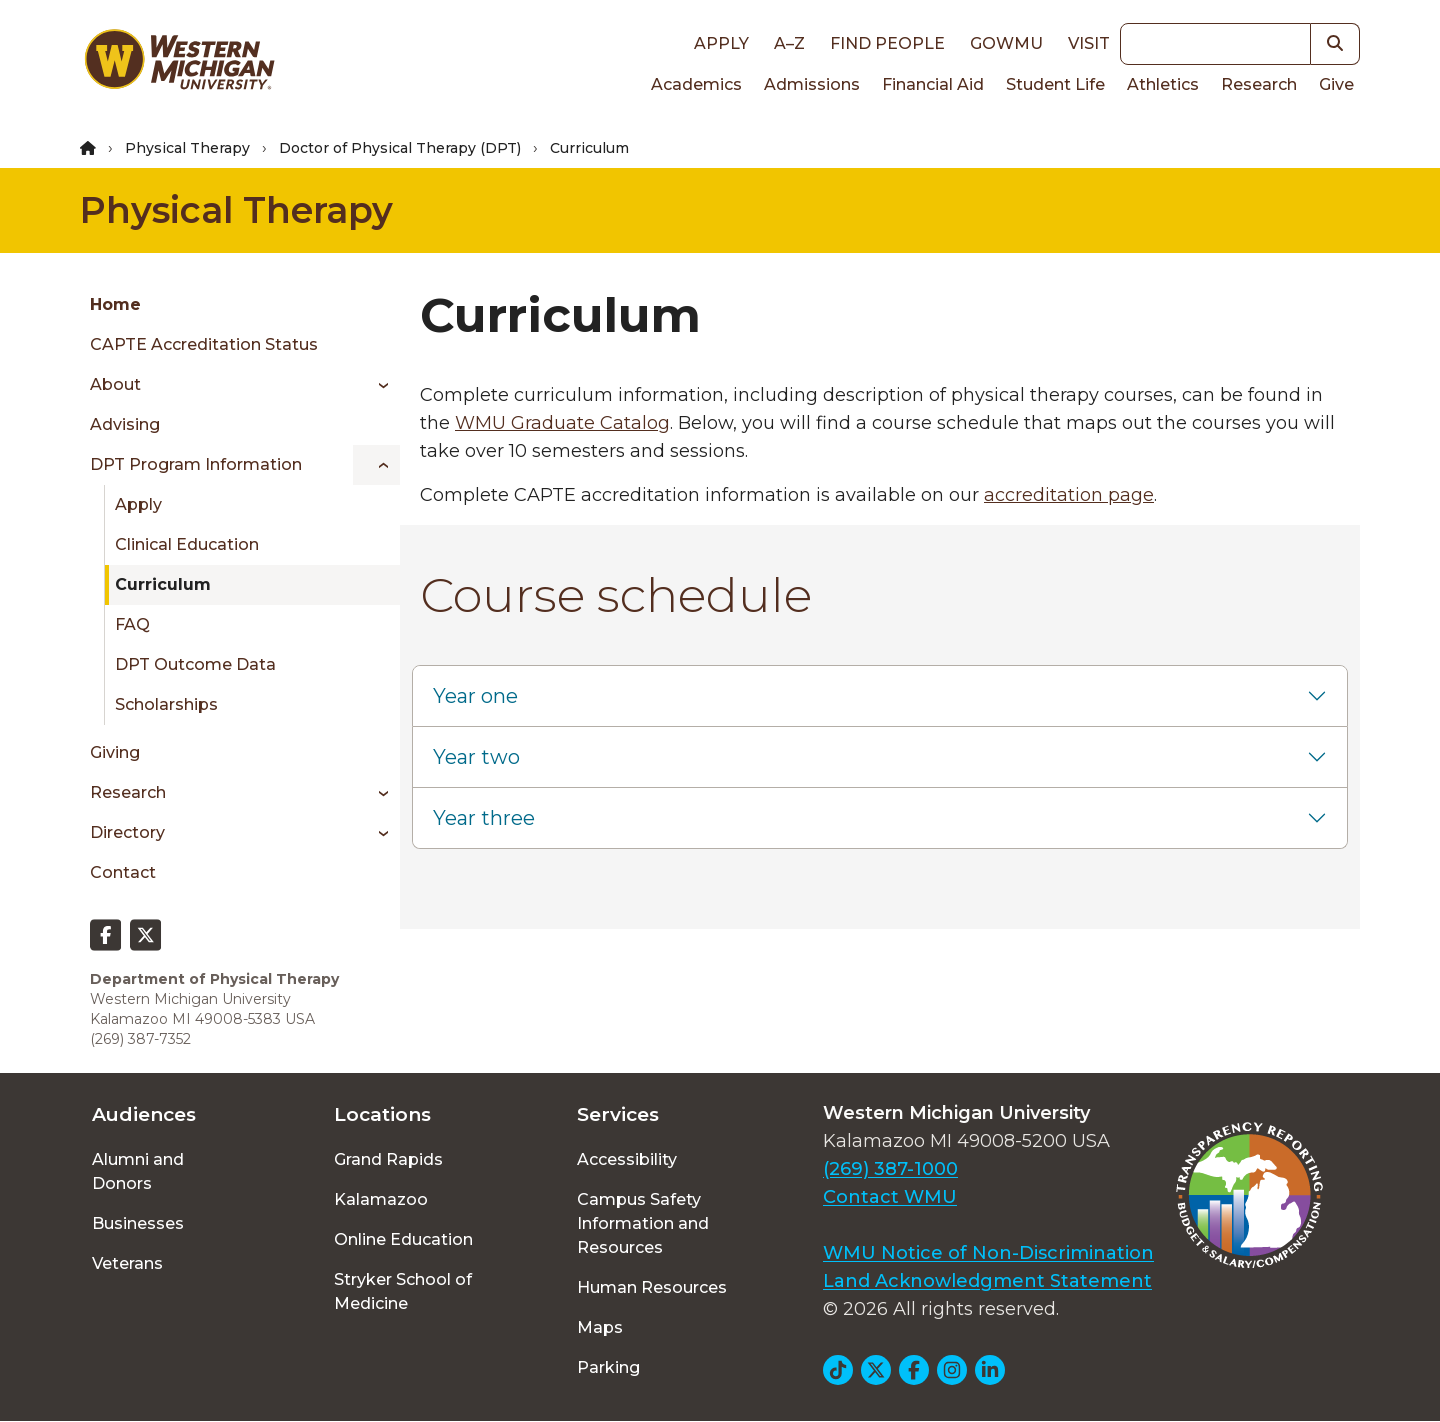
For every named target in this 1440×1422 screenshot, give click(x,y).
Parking (608, 1367)
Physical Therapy (187, 148)
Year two (476, 757)
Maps (600, 1327)
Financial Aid (933, 84)
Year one (475, 696)
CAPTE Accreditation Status (204, 344)
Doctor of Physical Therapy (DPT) (400, 148)
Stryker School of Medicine (403, 1291)
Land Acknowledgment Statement (987, 1281)
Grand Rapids (388, 1159)
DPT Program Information (196, 464)
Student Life (1055, 84)
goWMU (1006, 43)
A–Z (789, 43)
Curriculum (163, 584)
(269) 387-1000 (890, 1169)
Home (115, 304)
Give (1336, 84)
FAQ (132, 624)
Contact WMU (890, 1197)
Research (1259, 84)
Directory (127, 832)
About (115, 384)
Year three (484, 818)
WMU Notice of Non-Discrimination (988, 1253)
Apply (721, 43)
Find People (887, 43)
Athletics (1163, 84)
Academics (696, 84)
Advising (125, 424)
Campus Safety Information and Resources (643, 1223)
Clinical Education (187, 544)
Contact (123, 872)
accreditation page (1069, 495)
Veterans (127, 1263)
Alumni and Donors (138, 1171)
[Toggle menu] (376, 385)
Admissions (812, 84)
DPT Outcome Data (195, 664)
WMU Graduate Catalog (562, 423)
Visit (1089, 43)
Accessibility (627, 1159)
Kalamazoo (381, 1199)
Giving (115, 752)
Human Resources (652, 1287)
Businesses (138, 1223)
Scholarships (166, 704)
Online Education (403, 1239)
